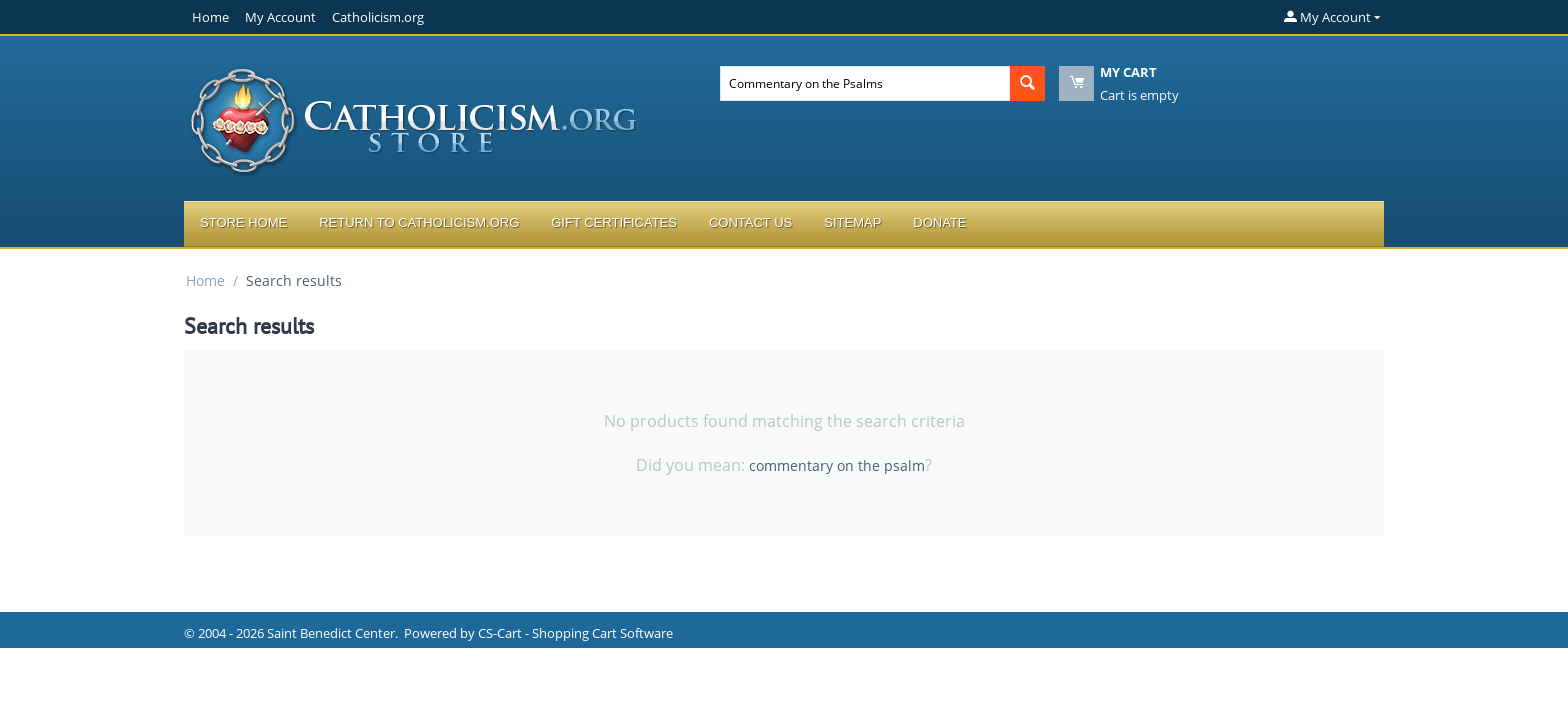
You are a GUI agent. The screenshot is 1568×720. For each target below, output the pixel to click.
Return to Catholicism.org (419, 222)
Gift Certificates (614, 222)
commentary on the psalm (837, 465)
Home (210, 17)
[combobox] (865, 83)
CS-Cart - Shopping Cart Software (575, 633)
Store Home (243, 222)
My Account (280, 17)
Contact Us (750, 222)
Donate (939, 222)
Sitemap (852, 222)
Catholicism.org (378, 17)
